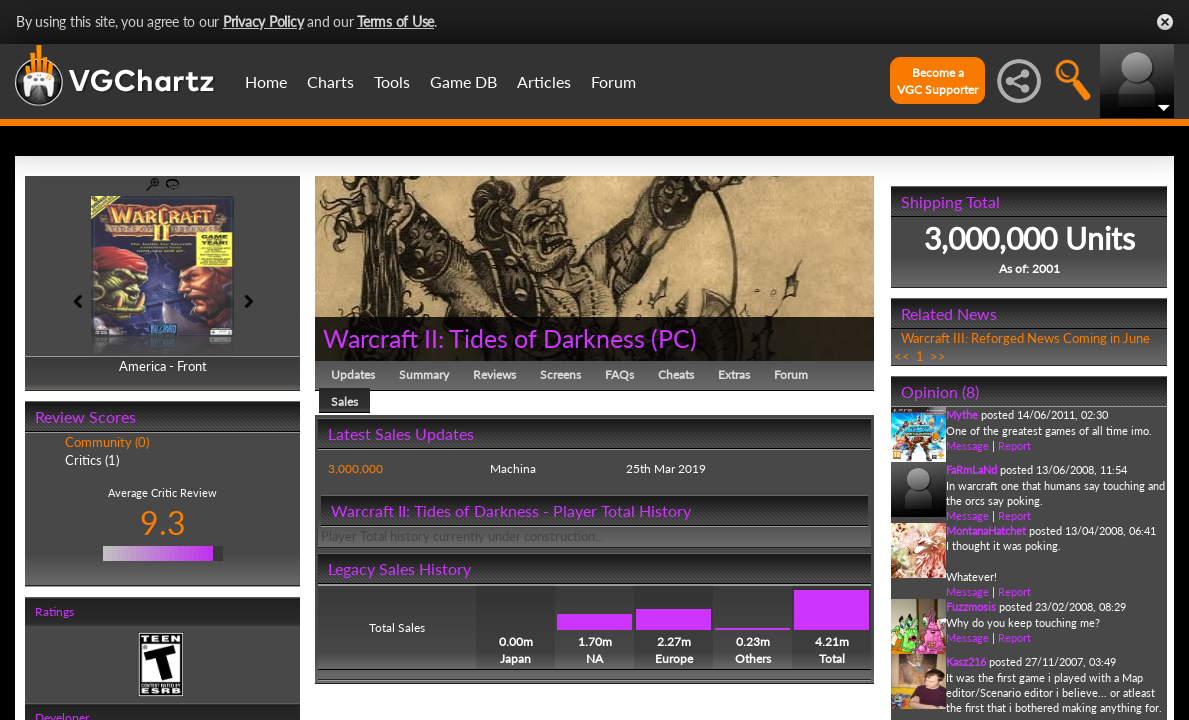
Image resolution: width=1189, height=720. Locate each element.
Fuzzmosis (971, 606)
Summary (424, 374)
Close (1165, 22)
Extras (734, 374)
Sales (344, 401)
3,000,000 (355, 468)
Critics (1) (92, 460)
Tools (392, 81)
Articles (544, 81)
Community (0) (107, 442)
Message (967, 445)
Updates (353, 374)
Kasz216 (966, 661)
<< (902, 356)
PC (674, 338)
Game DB (463, 81)
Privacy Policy (263, 21)
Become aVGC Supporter (937, 81)
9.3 (163, 522)
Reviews (494, 374)
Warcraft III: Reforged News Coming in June (1025, 338)
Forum (613, 81)
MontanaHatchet (986, 530)
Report (1014, 445)
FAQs (619, 374)
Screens (560, 374)
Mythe (962, 414)
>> (938, 356)
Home (266, 81)
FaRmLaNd (971, 469)
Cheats (676, 374)
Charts (330, 81)
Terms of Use (395, 21)
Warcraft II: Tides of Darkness (484, 338)
